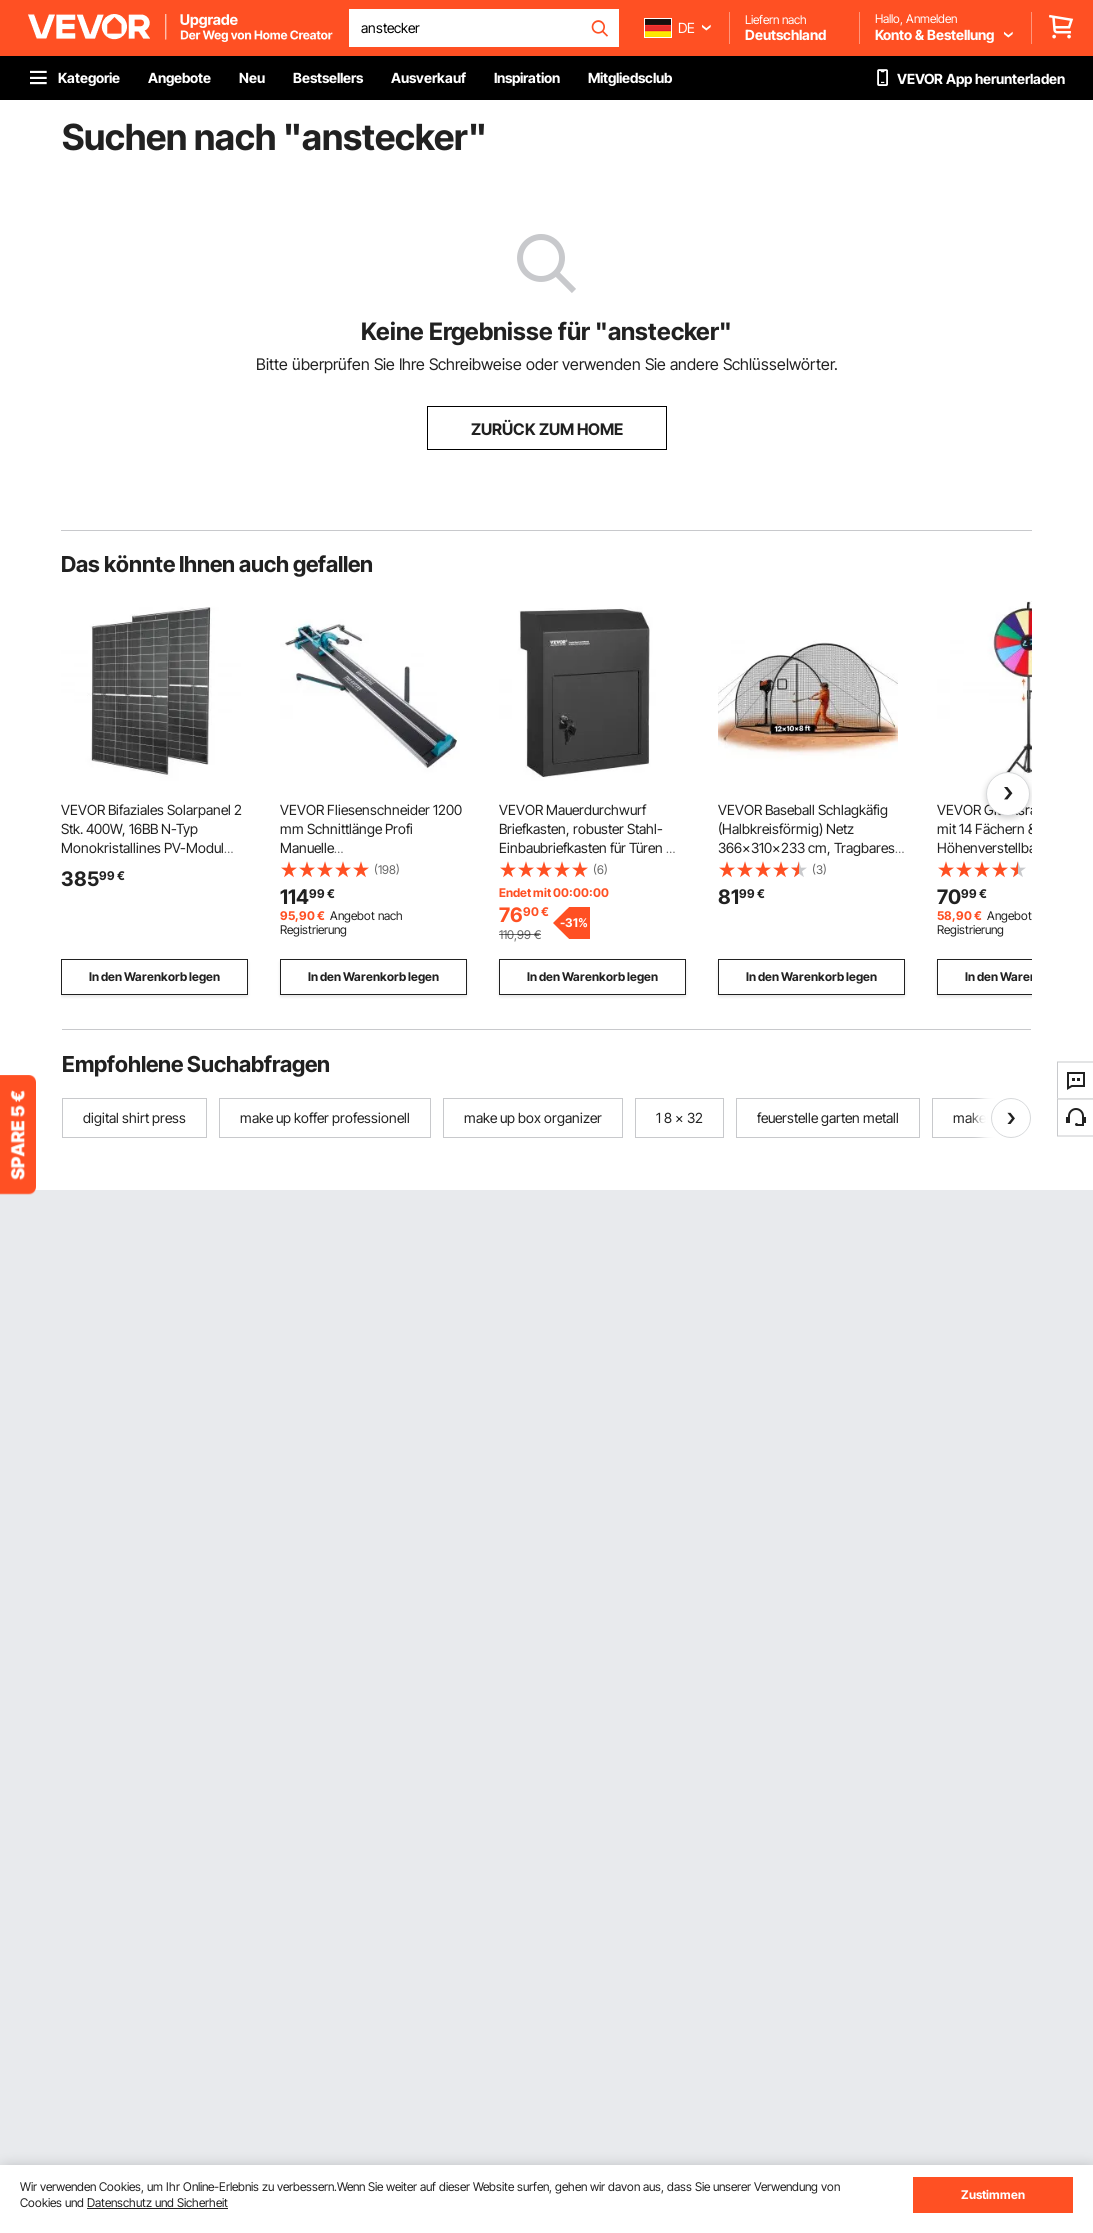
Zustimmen (993, 2194)
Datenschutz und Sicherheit (157, 2202)
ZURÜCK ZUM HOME (547, 429)
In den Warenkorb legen (154, 976)
